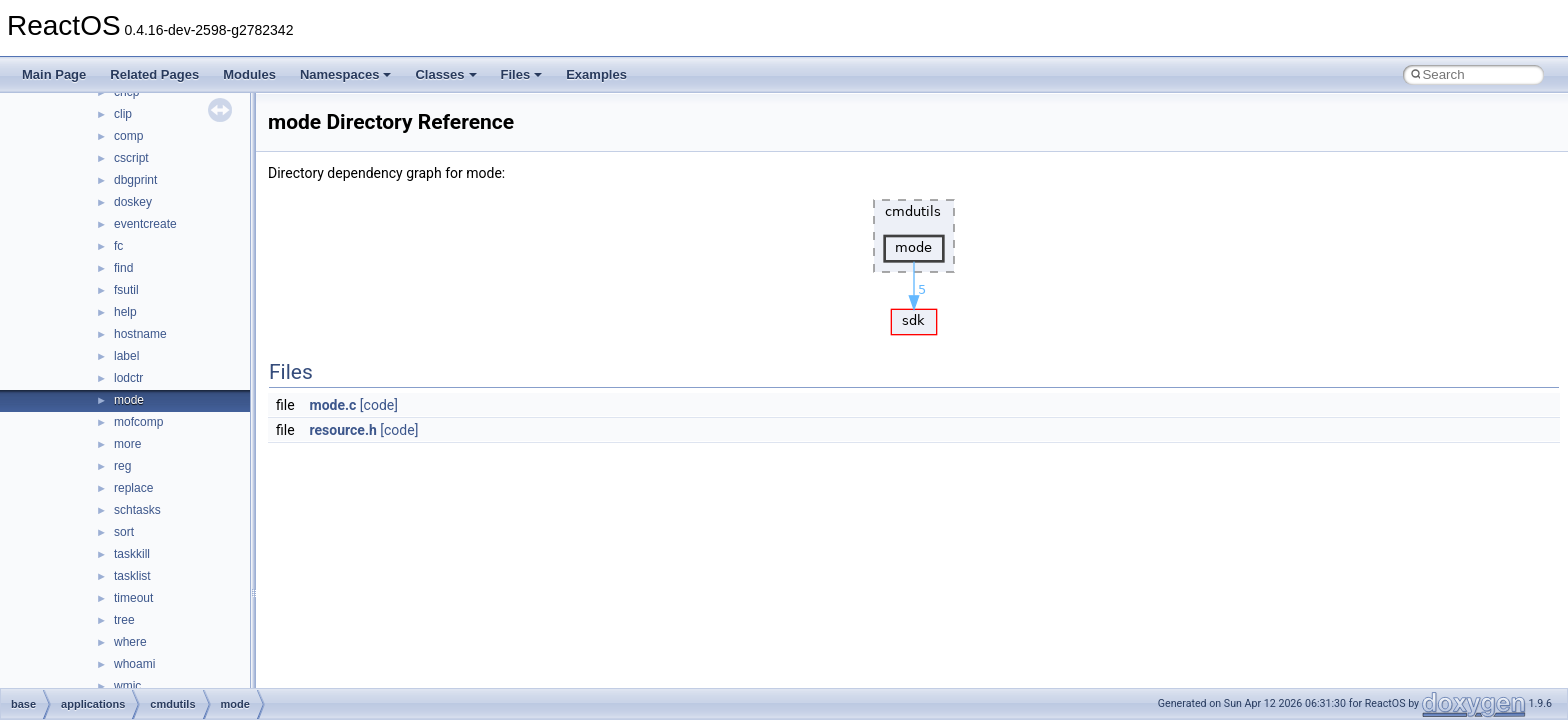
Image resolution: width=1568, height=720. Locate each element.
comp (128, 136)
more (127, 444)
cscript (131, 158)
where (130, 642)
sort (124, 532)
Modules (249, 74)
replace (133, 488)
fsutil (126, 290)
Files (522, 74)
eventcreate (145, 224)
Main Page (54, 74)
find (123, 268)
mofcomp (138, 422)
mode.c (333, 405)
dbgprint (135, 180)
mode (129, 400)
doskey (133, 202)
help (125, 312)
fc (118, 246)
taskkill (132, 554)
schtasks (137, 510)
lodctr (128, 378)
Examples (596, 74)
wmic (127, 686)
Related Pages (154, 74)
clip (123, 114)
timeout (133, 598)
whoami (134, 664)
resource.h (343, 430)
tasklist (132, 576)
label (126, 356)
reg (122, 466)
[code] (379, 405)
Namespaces (346, 74)
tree (124, 620)
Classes (445, 74)
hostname (140, 334)
